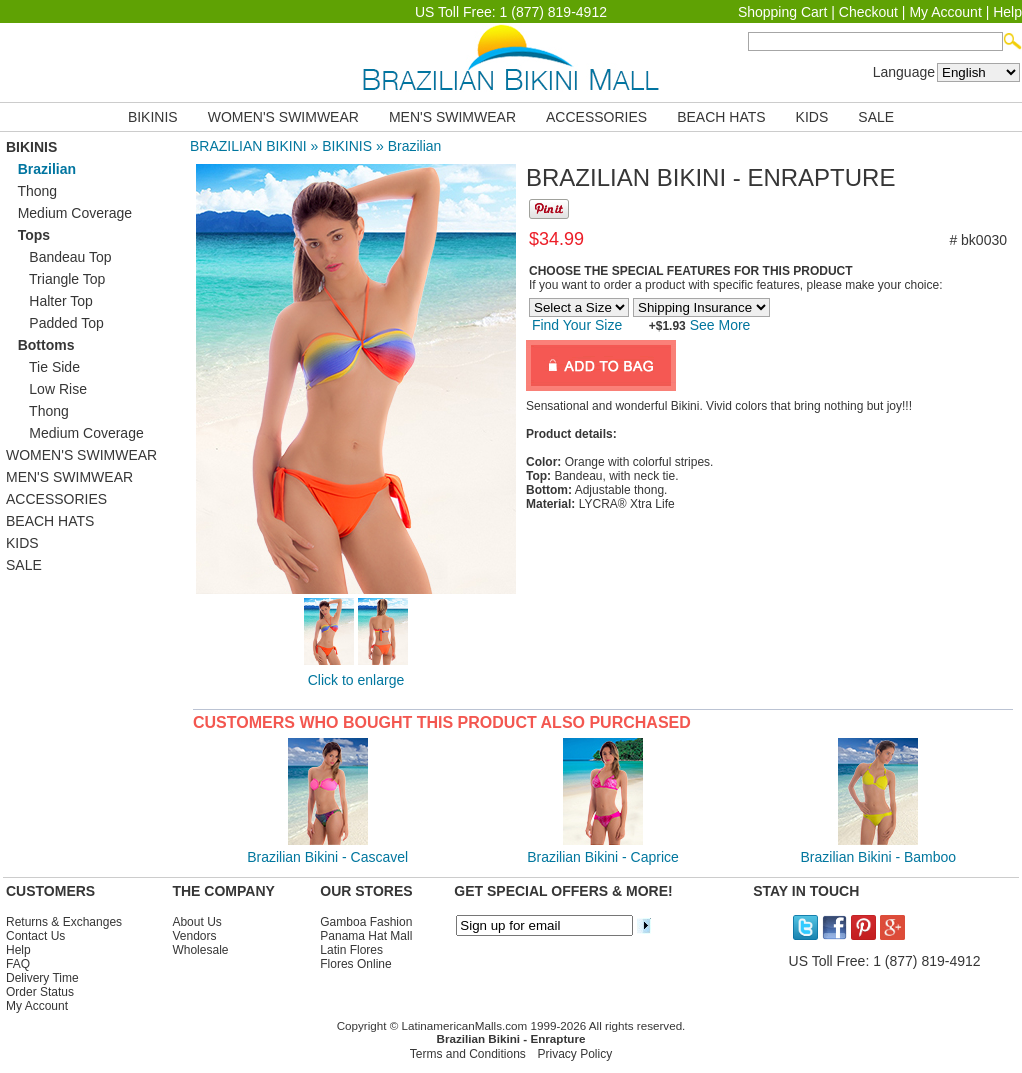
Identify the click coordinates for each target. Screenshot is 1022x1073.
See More (718, 325)
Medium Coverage (69, 213)
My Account (945, 12)
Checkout (868, 12)
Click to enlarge (356, 680)
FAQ (18, 964)
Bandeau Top (59, 257)
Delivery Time (42, 978)
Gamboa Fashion (366, 922)
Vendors (194, 936)
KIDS (812, 117)
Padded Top (55, 323)
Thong (31, 191)
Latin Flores (351, 950)
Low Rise (46, 389)
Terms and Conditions (468, 1054)
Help (1007, 12)
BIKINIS (153, 117)
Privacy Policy (575, 1054)
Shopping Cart (783, 12)
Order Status (40, 992)
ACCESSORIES (596, 117)
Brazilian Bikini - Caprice (603, 857)
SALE (876, 117)
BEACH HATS (721, 117)
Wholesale (200, 950)
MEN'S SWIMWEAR (452, 117)
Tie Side (43, 367)
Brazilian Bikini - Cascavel (327, 857)
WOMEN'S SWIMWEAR (283, 117)
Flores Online (355, 964)
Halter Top (49, 301)
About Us (196, 922)
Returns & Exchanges (64, 922)
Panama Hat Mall (366, 936)
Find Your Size (577, 325)
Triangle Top (55, 279)
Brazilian (415, 146)
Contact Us (35, 936)
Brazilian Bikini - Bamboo (879, 857)
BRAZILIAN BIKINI (248, 146)
